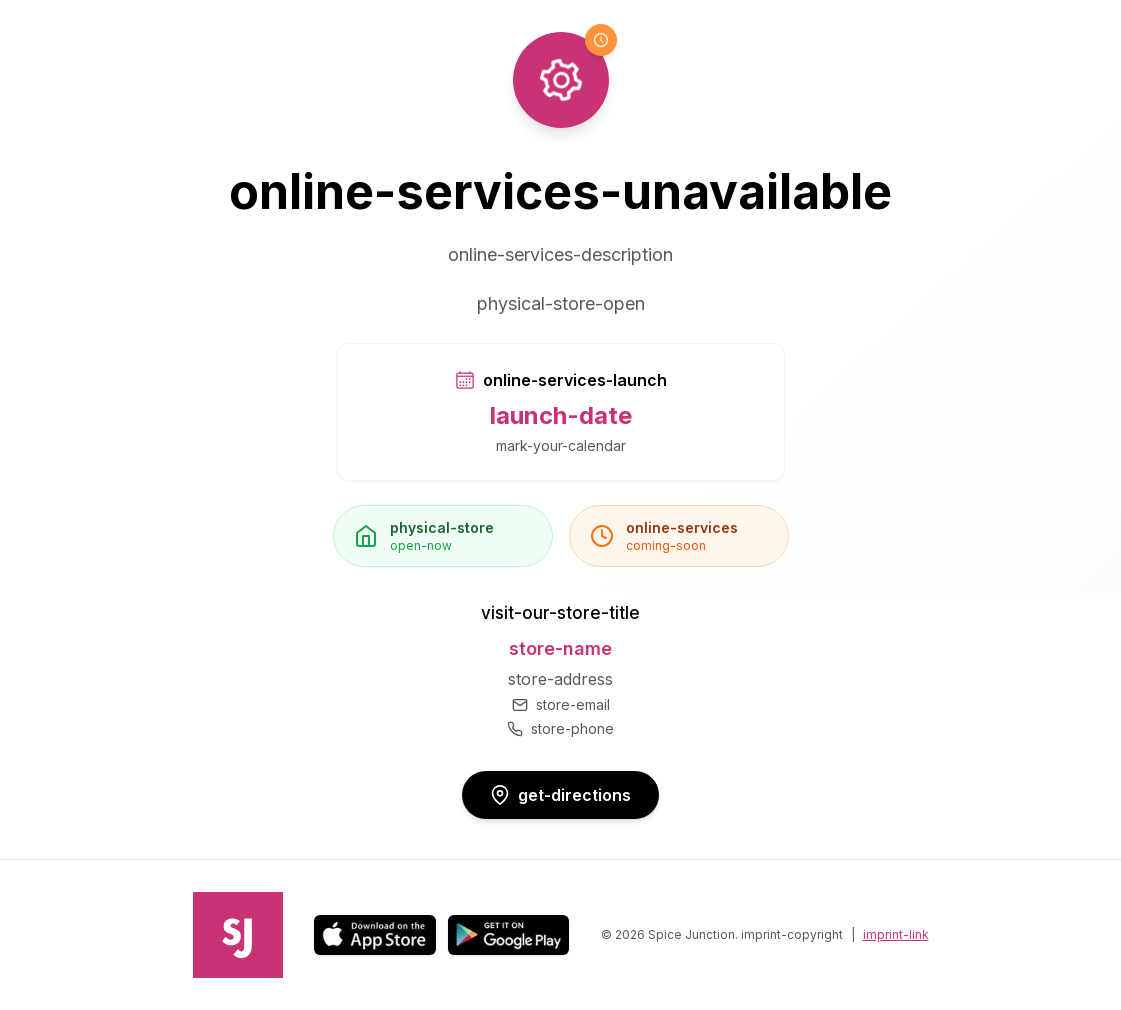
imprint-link (896, 934)
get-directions (560, 795)
